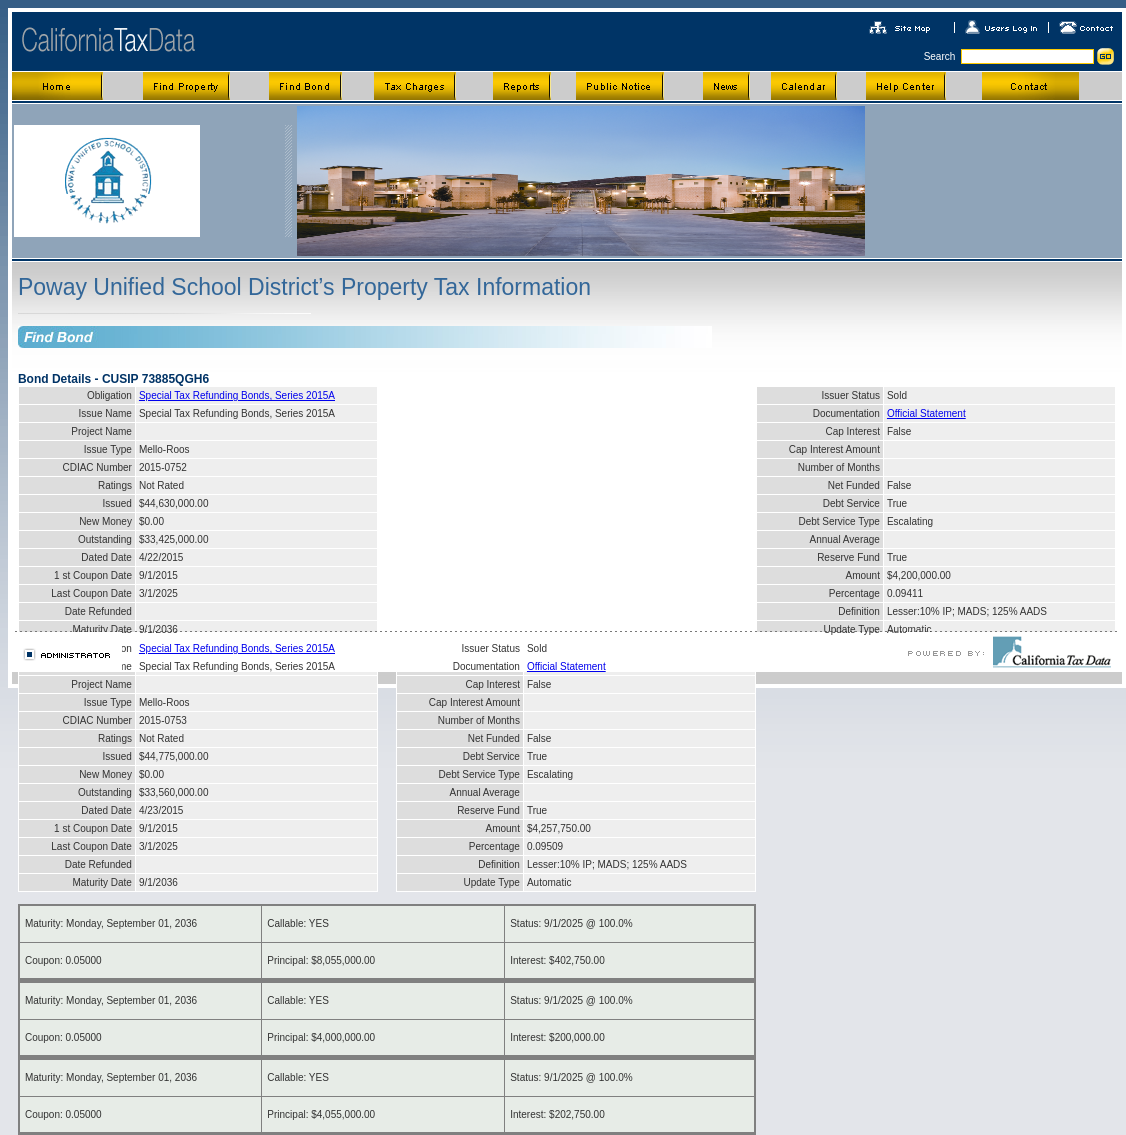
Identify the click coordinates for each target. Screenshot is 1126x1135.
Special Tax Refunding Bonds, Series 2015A (237, 395)
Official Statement (926, 413)
